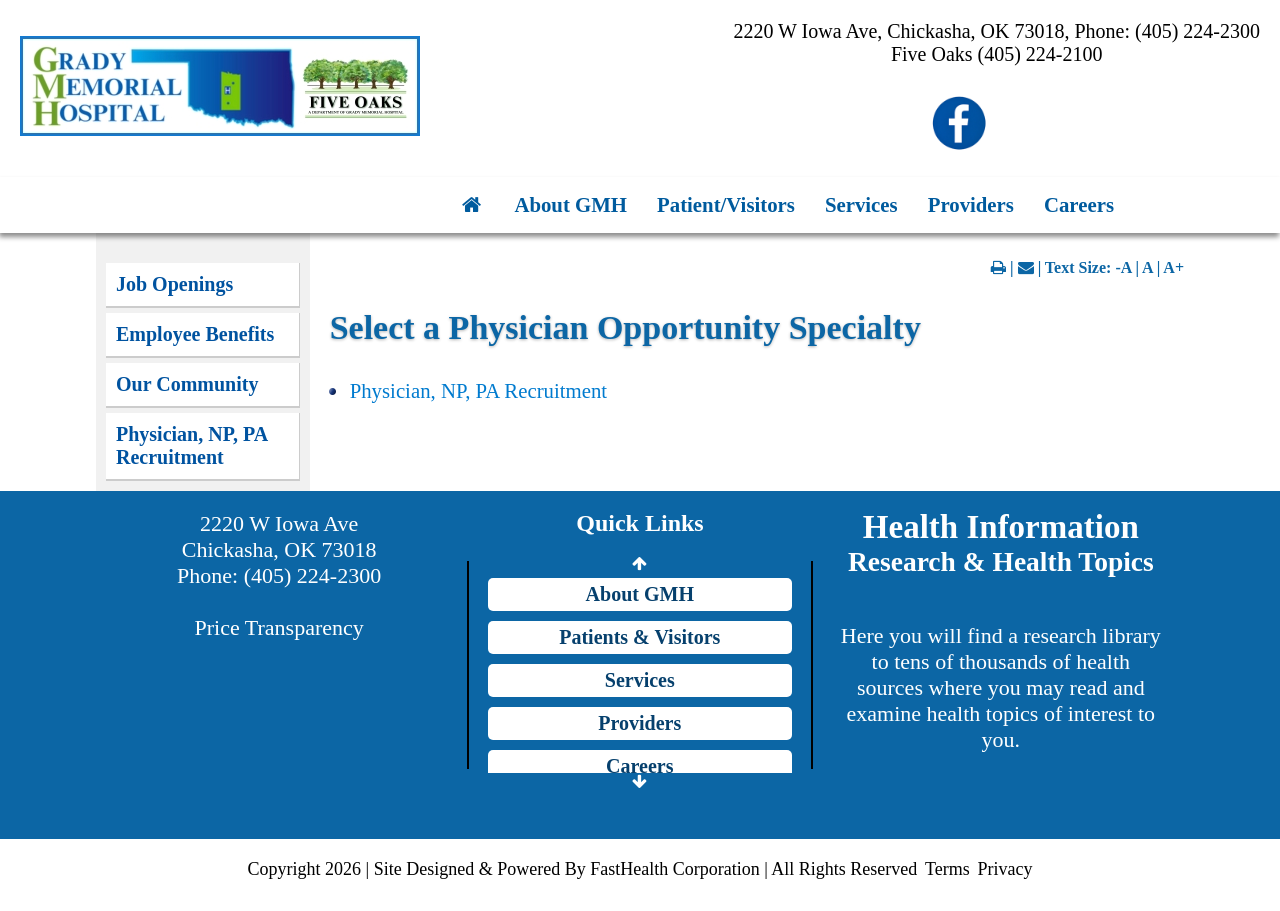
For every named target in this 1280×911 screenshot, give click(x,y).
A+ (1173, 267)
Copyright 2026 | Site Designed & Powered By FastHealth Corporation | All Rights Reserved (583, 869)
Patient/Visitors (726, 204)
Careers (1079, 204)
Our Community (187, 384)
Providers (971, 204)
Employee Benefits (195, 334)
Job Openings (174, 284)
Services (861, 204)
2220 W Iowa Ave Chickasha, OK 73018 (279, 536)
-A (1123, 267)
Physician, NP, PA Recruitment (192, 445)
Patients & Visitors (639, 637)
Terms (947, 869)
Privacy (1004, 869)
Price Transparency (279, 627)
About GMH (570, 204)
